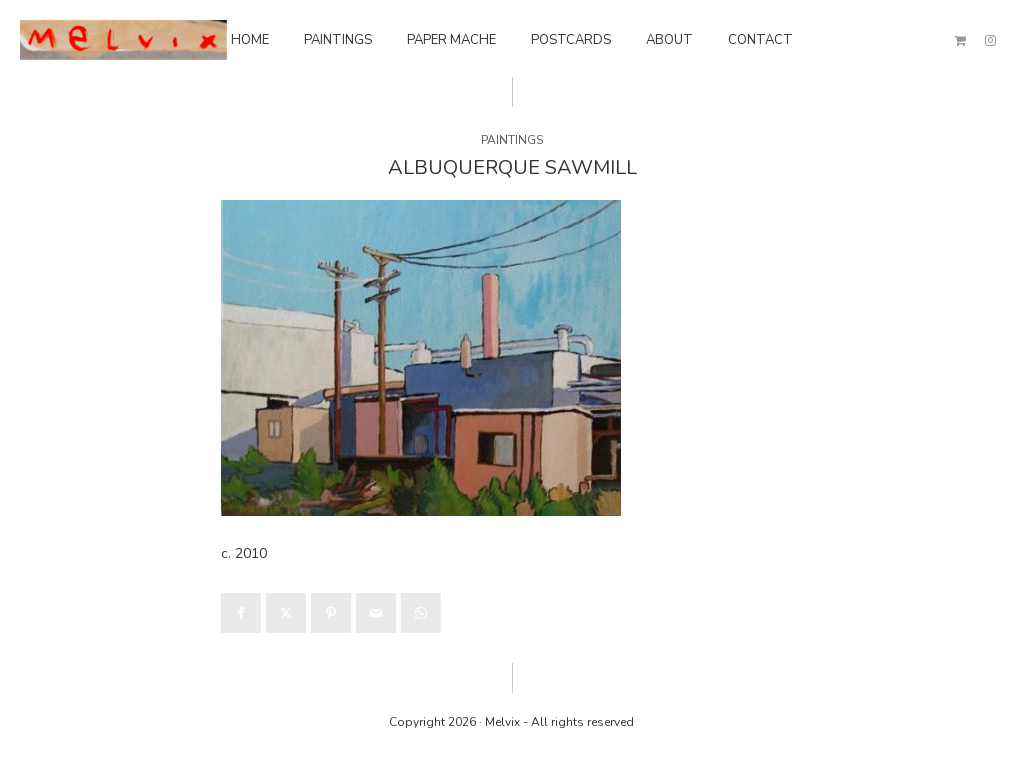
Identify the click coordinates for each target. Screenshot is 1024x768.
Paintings (338, 40)
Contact (760, 40)
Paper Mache (451, 40)
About (669, 40)
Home (250, 40)
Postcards (571, 40)
